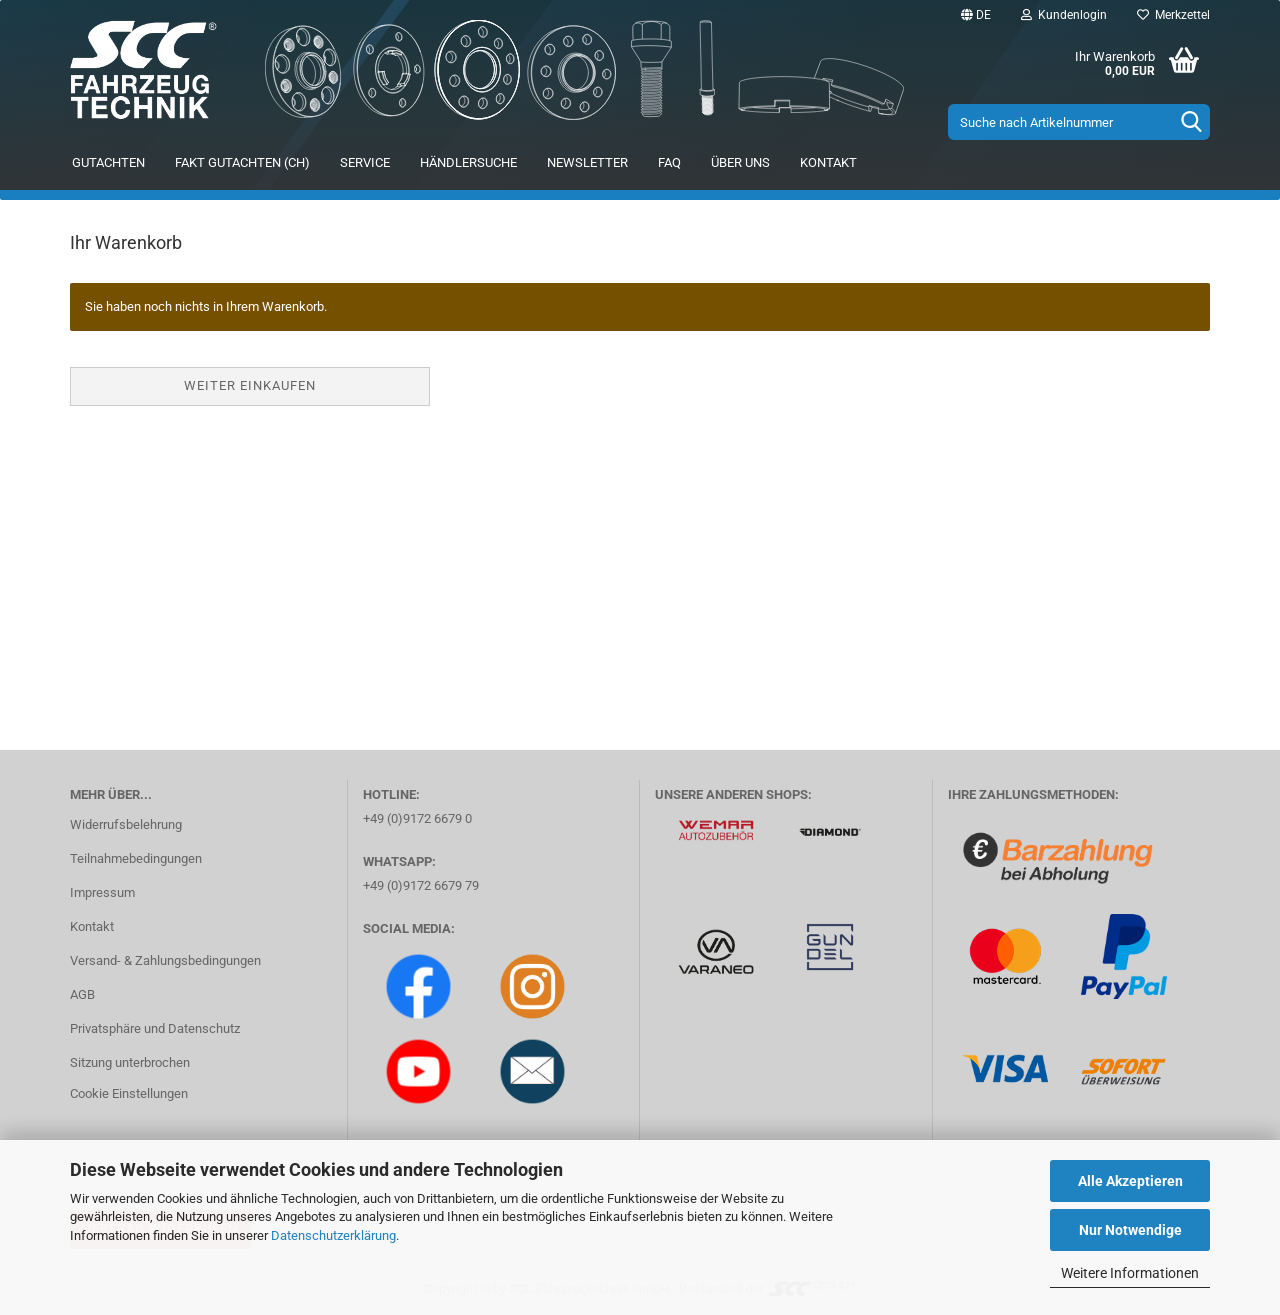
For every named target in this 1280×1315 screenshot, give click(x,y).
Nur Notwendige (1130, 1230)
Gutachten (108, 162)
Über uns (740, 162)
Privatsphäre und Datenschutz (155, 1028)
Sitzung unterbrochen (130, 1062)
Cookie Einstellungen (129, 1093)
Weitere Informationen (1130, 1273)
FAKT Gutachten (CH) (242, 162)
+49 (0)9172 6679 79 (421, 885)
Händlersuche (468, 162)
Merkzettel (1173, 15)
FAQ (669, 162)
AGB (82, 994)
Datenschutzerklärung (333, 1235)
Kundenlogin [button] (1064, 15)
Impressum (102, 892)
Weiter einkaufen (250, 385)
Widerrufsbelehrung (126, 824)
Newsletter (587, 162)
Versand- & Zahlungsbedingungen (165, 960)
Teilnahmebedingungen (136, 858)
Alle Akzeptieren (1130, 1181)
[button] (976, 15)
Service (365, 162)
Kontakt (828, 162)
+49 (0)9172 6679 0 (417, 818)
